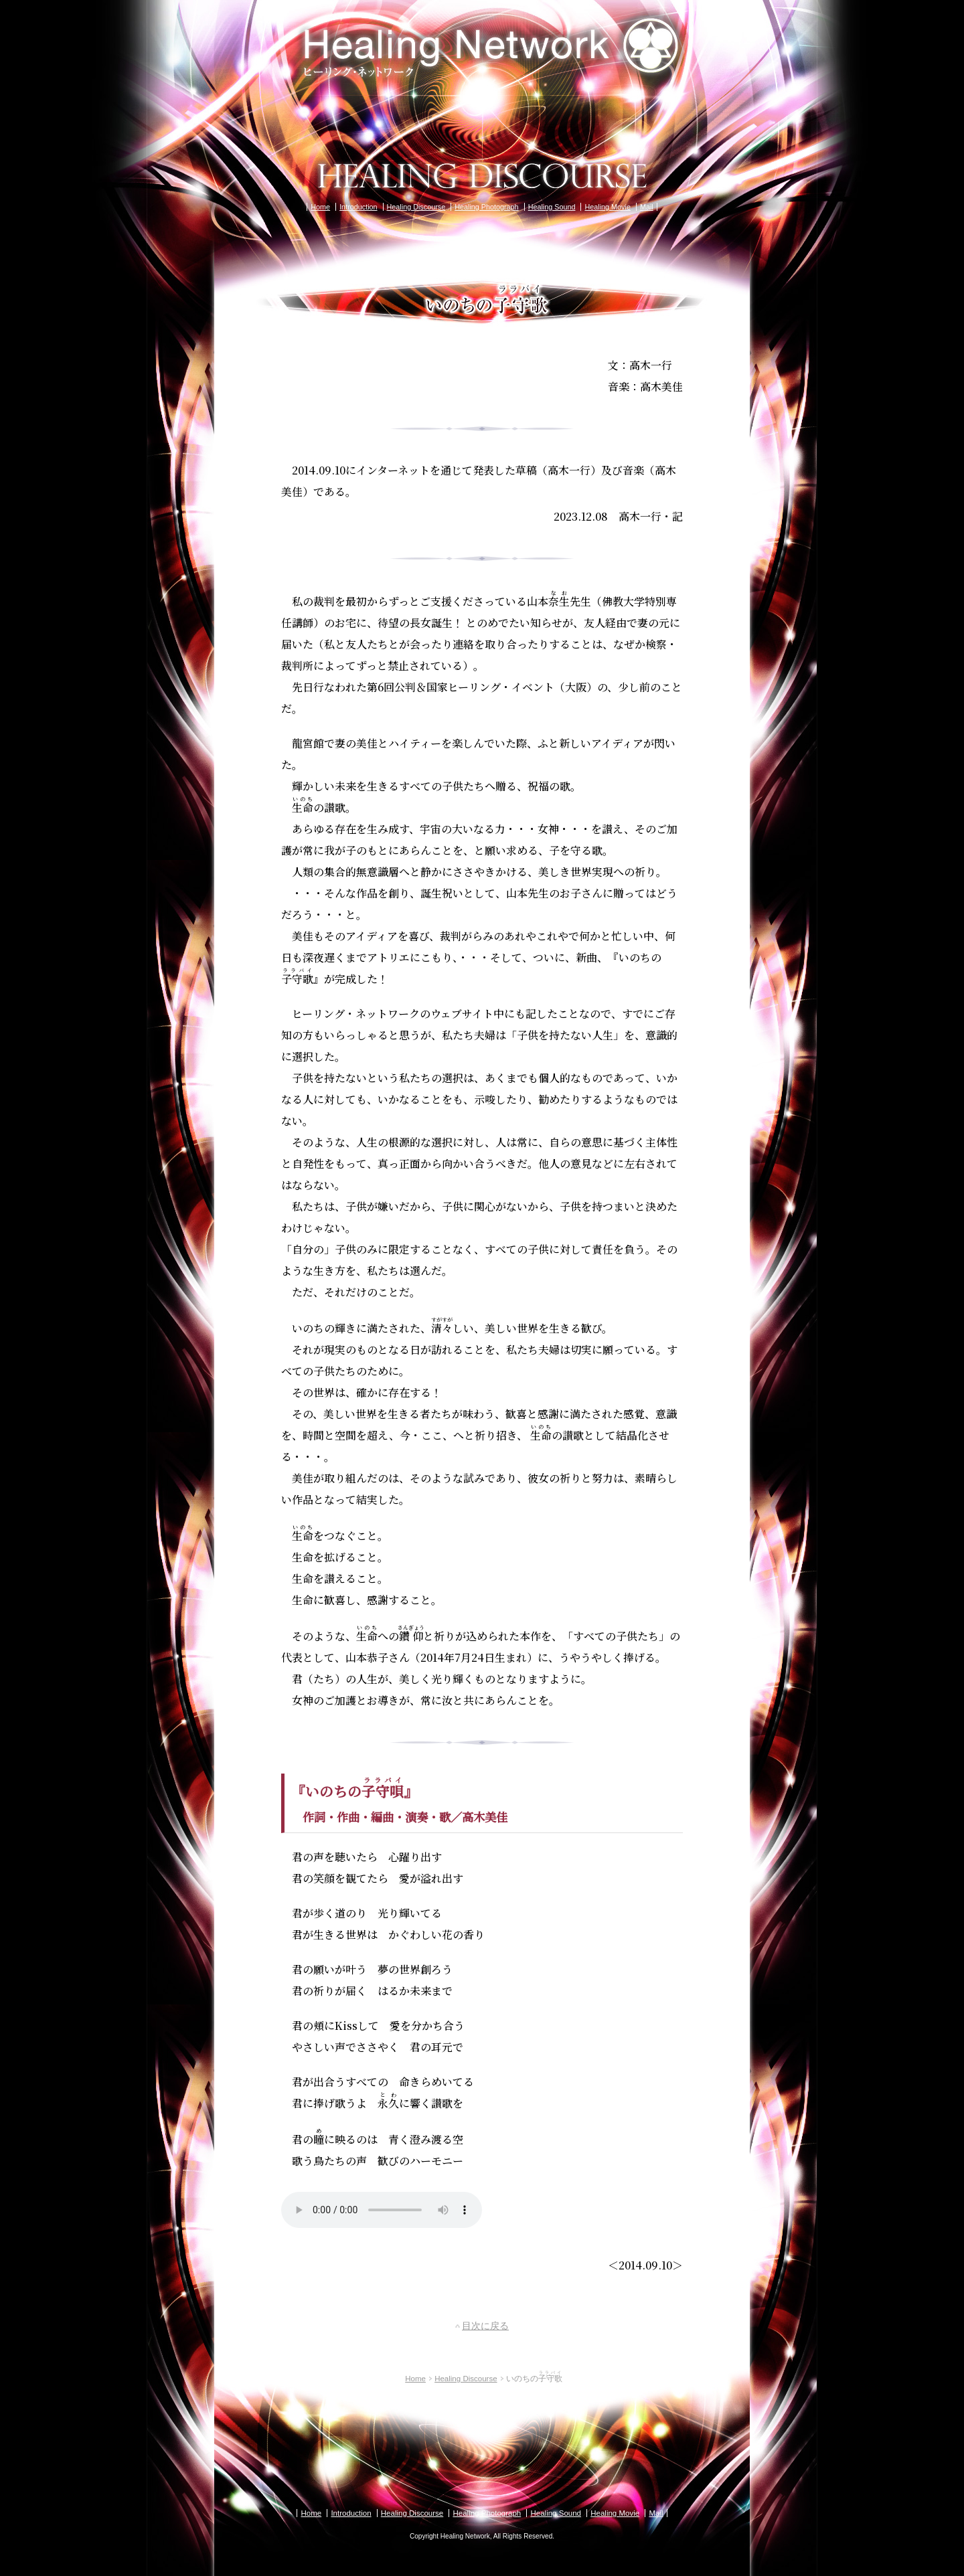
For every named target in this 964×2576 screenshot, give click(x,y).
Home (320, 207)
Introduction (358, 207)
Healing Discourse (416, 207)
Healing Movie (607, 207)
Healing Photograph (486, 207)
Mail (646, 207)
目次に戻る (485, 2325)
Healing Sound (552, 207)
